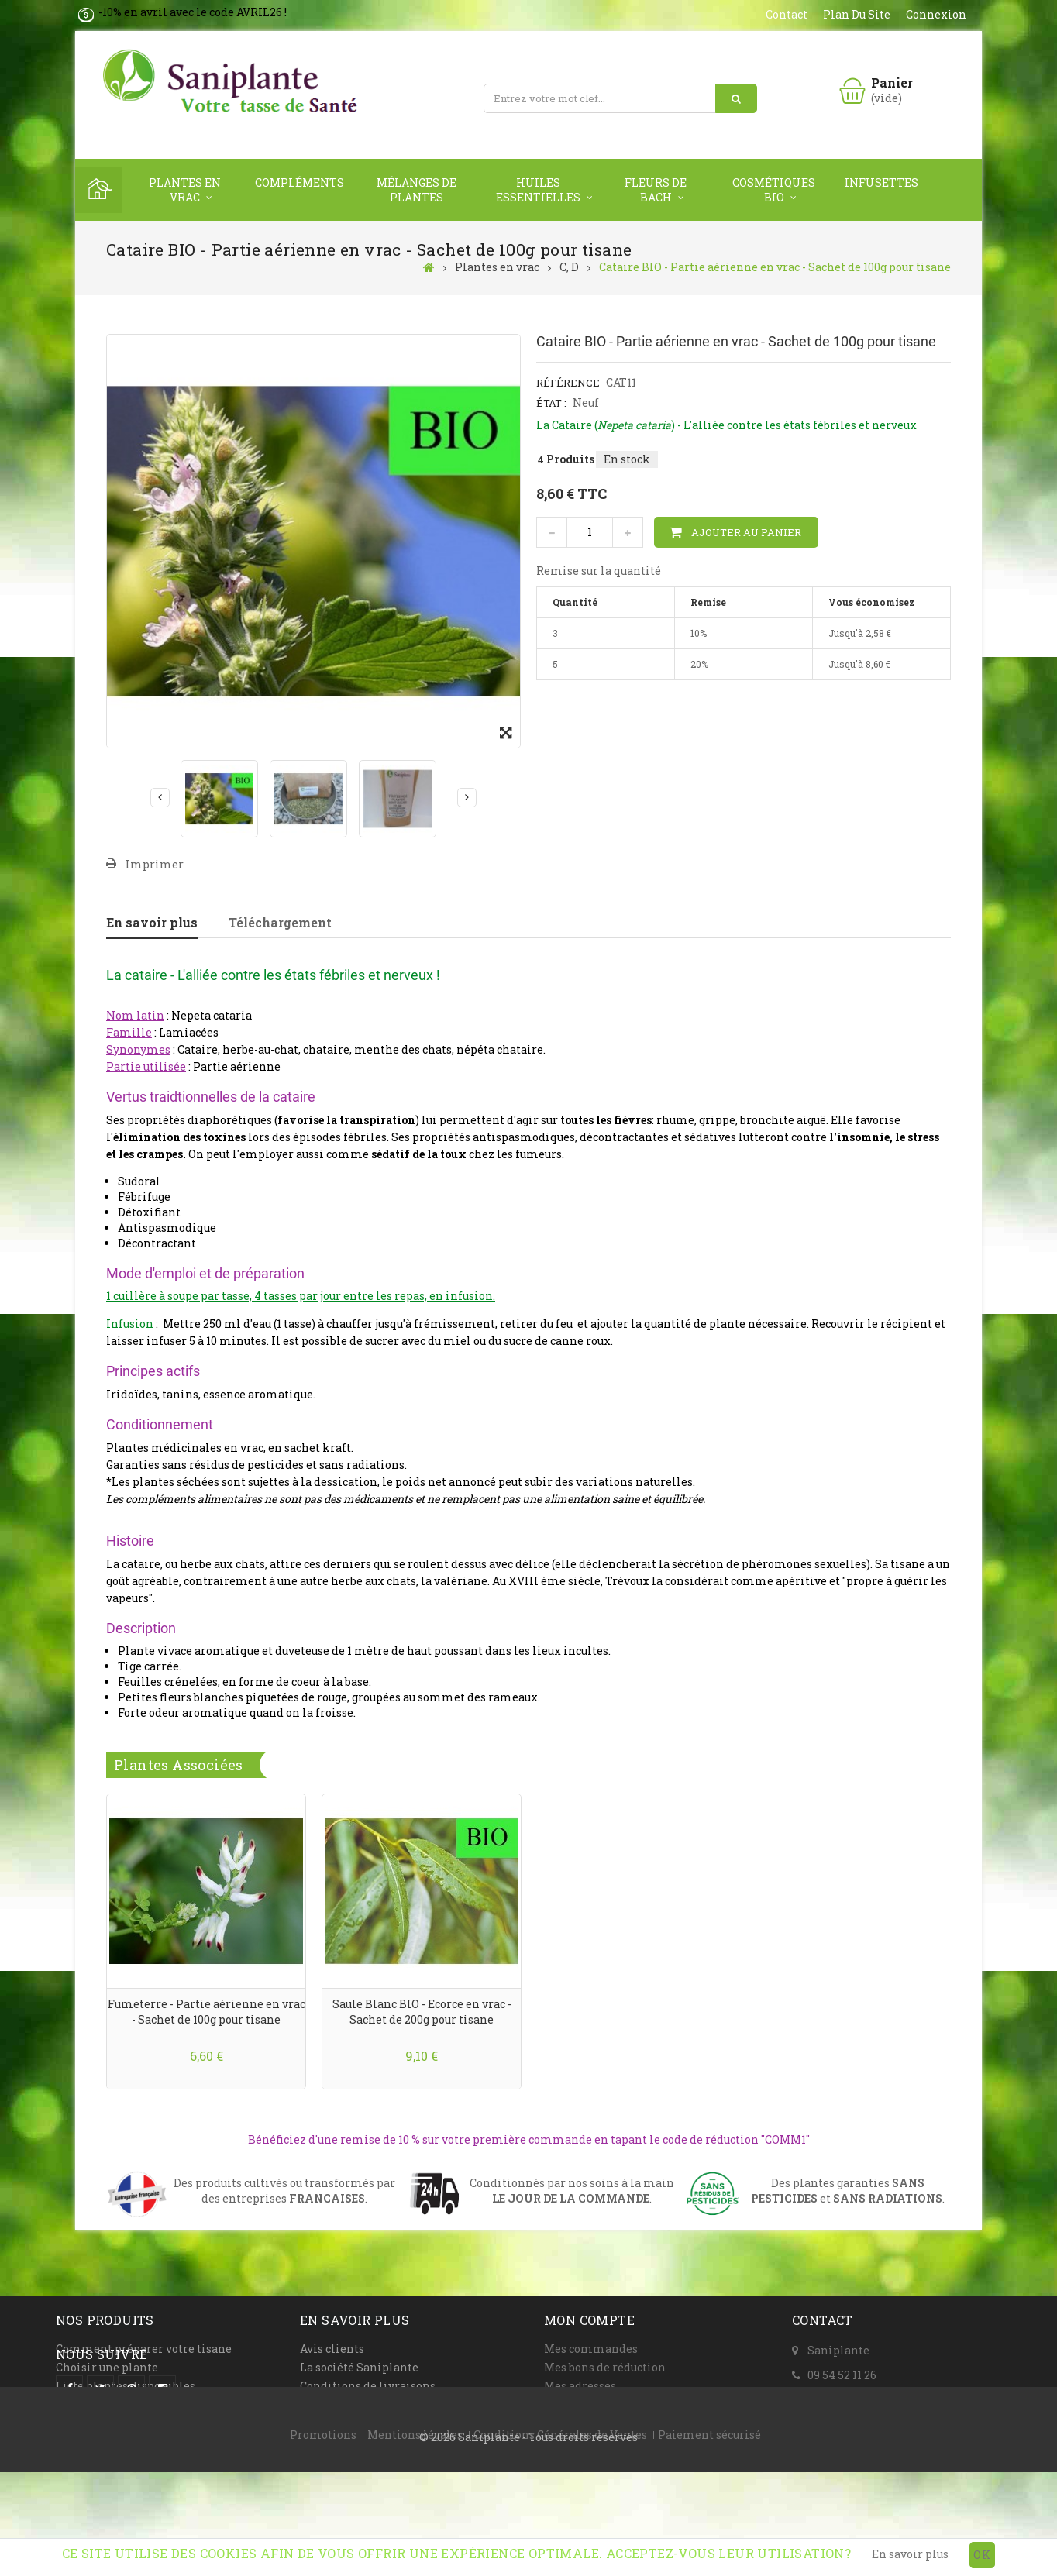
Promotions (323, 2524)
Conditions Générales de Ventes (560, 2524)
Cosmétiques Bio (773, 190)
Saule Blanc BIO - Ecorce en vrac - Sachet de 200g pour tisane (421, 2011)
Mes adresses (580, 2385)
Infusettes (881, 182)
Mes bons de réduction (605, 2367)
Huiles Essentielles (538, 190)
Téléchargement (280, 922)
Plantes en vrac (185, 190)
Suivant (467, 797)
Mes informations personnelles (632, 2404)
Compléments (299, 182)
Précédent (160, 797)
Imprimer (155, 864)
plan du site (856, 14)
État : (551, 403)
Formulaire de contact (868, 2398)
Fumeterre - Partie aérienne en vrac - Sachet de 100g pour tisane (206, 2011)
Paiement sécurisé (709, 2524)
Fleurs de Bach (656, 190)
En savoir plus (152, 922)
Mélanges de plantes (416, 190)
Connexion (936, 14)
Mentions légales (415, 2524)
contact (786, 14)
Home (98, 190)
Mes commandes (591, 2348)
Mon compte (589, 2320)
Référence (568, 383)
